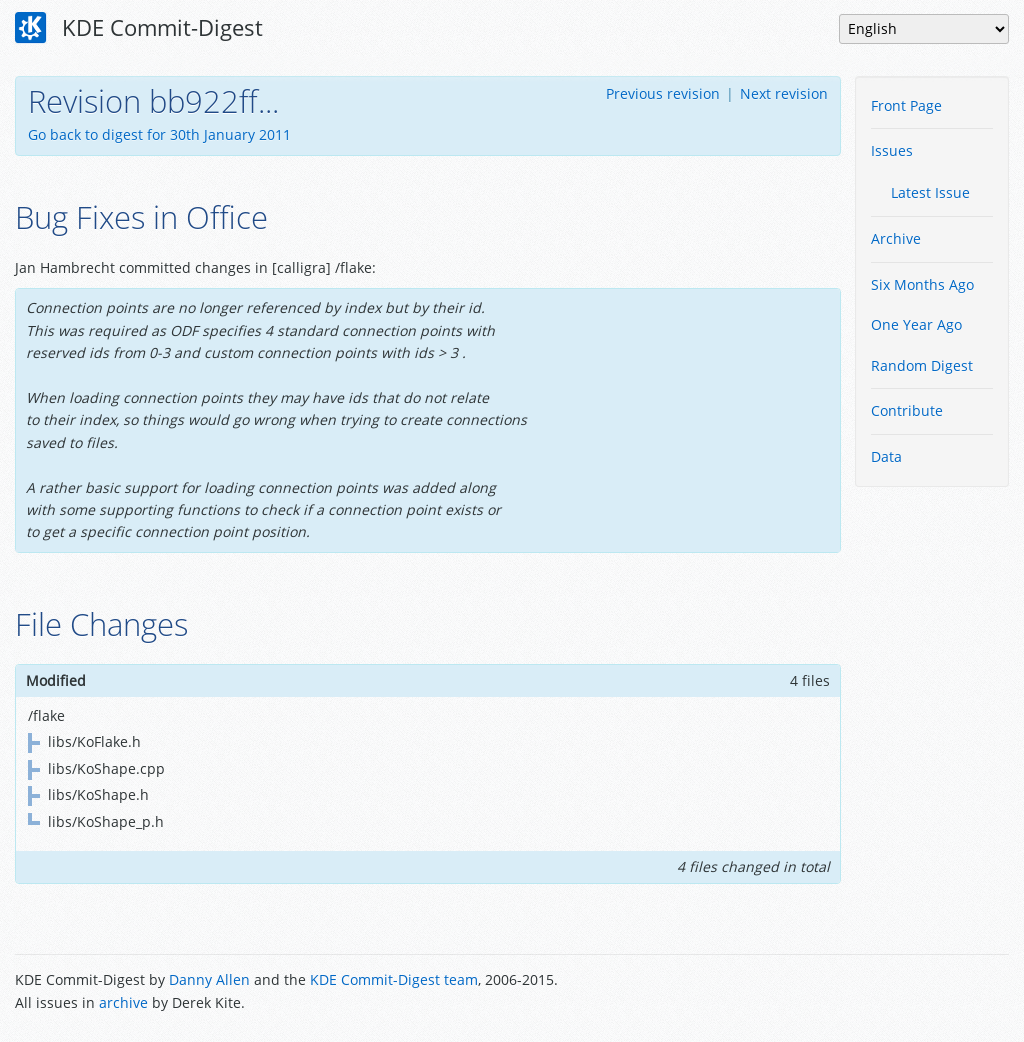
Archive (896, 238)
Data (886, 456)
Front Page (906, 105)
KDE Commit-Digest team (394, 979)
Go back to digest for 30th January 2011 (159, 134)
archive (123, 1002)
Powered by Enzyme (933, 993)
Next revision (784, 93)
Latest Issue (930, 192)
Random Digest (922, 365)
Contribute (907, 410)
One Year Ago (916, 324)
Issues (892, 150)
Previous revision (663, 93)
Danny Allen (209, 979)
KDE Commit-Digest (139, 28)
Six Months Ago (922, 284)
